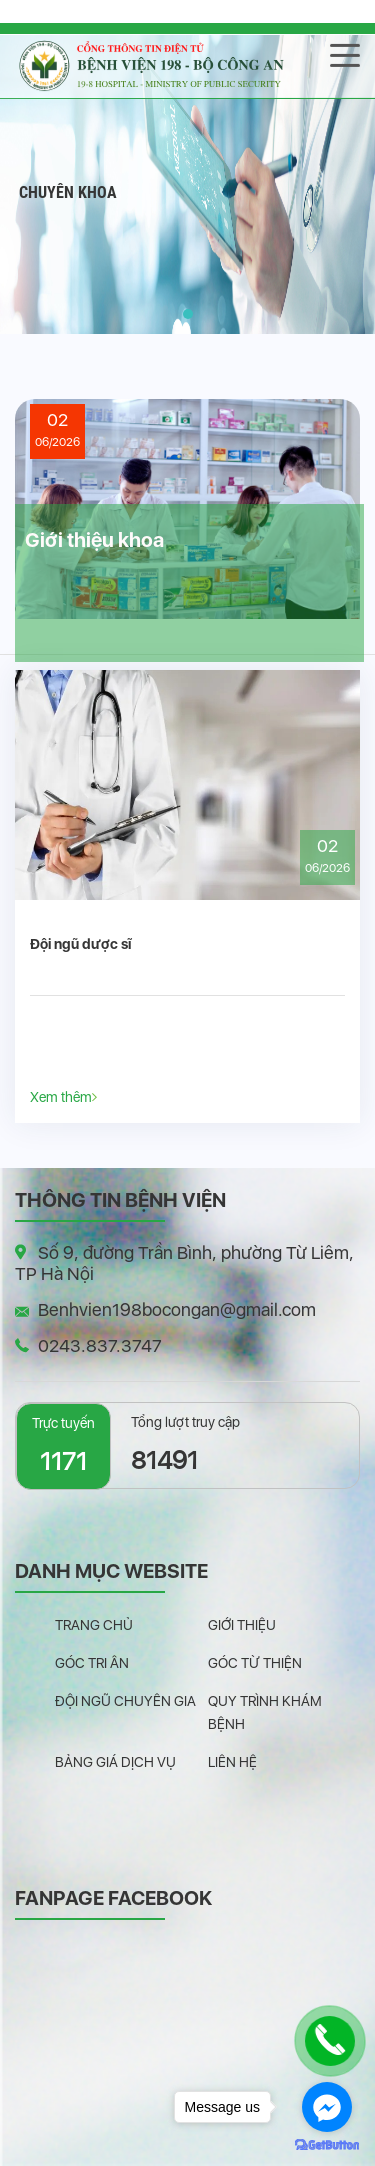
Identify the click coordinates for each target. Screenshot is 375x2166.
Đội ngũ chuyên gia (125, 1701)
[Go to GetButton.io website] (327, 2145)
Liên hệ (232, 1762)
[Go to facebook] (327, 2107)
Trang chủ (94, 1625)
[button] (188, 314)
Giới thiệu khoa (94, 540)
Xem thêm (63, 1096)
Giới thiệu (242, 1625)
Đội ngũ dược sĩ (80, 944)
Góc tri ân (92, 1663)
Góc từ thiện (255, 1663)
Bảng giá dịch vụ (115, 1762)
